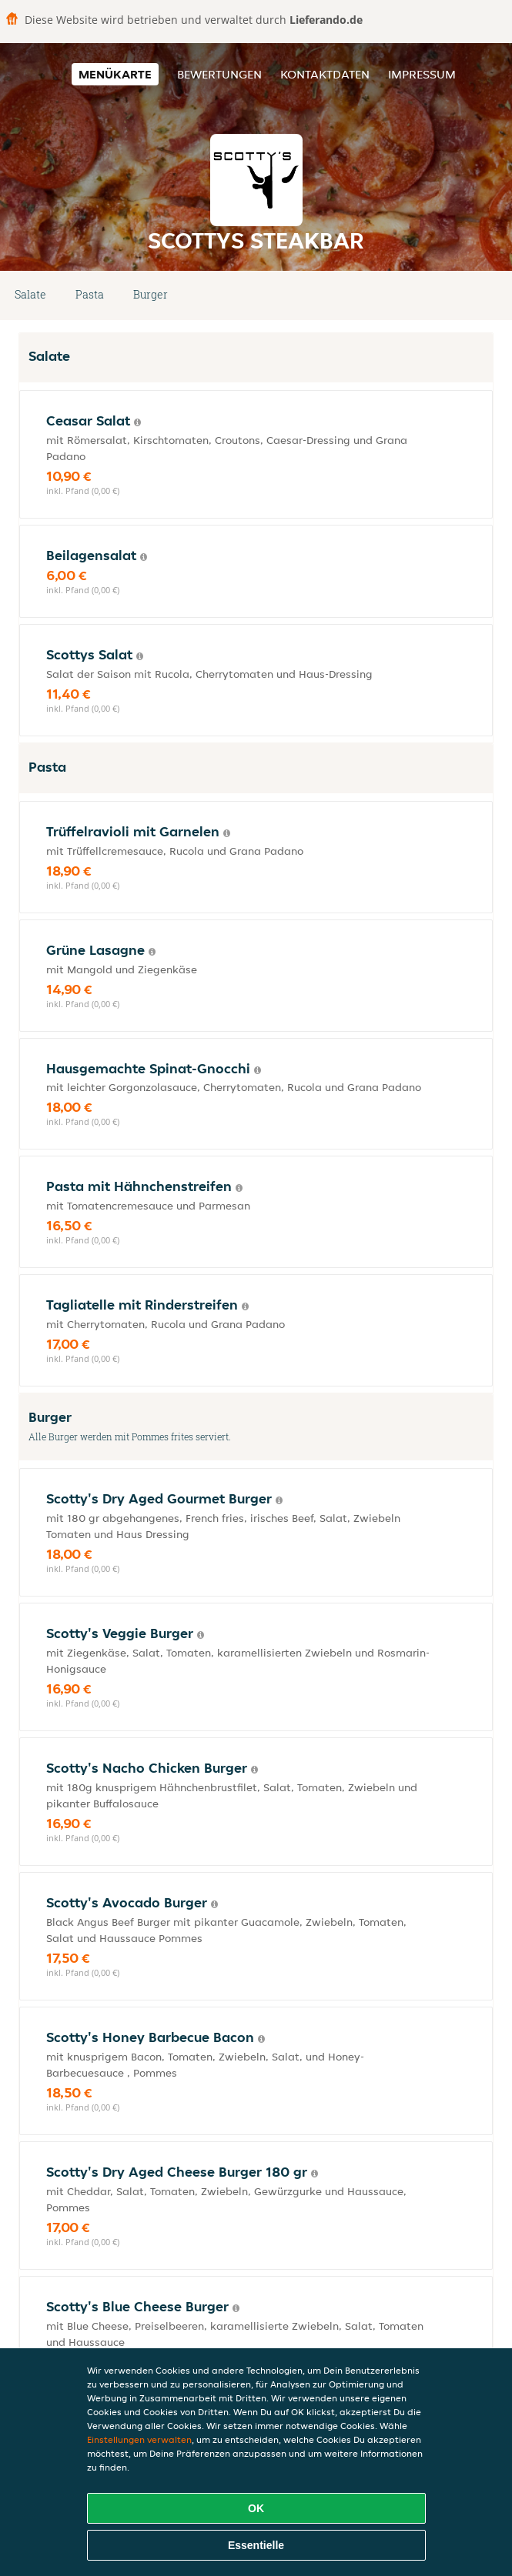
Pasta (89, 294)
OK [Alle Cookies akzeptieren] (256, 2508)
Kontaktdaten (325, 74)
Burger (150, 294)
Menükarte (115, 74)
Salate (30, 294)
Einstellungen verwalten (139, 2439)
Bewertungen (219, 74)
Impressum (422, 74)
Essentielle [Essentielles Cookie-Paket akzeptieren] (256, 2545)
